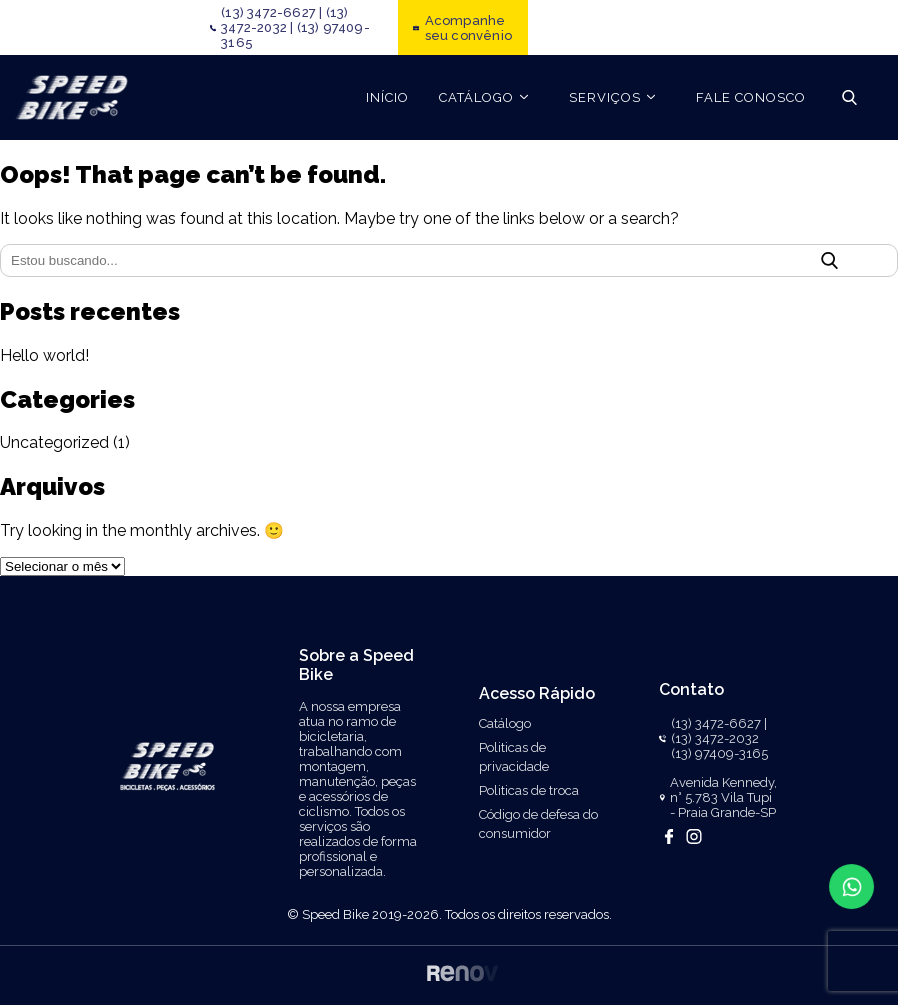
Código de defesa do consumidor (538, 824)
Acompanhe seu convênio (468, 28)
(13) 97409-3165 (719, 753)
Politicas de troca (529, 790)
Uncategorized (54, 442)
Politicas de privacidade (514, 757)
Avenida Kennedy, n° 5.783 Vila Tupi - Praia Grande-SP (723, 797)
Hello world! (44, 355)
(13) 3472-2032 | (284, 20)
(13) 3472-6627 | (271, 12)
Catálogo (505, 723)
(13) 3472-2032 (715, 738)
